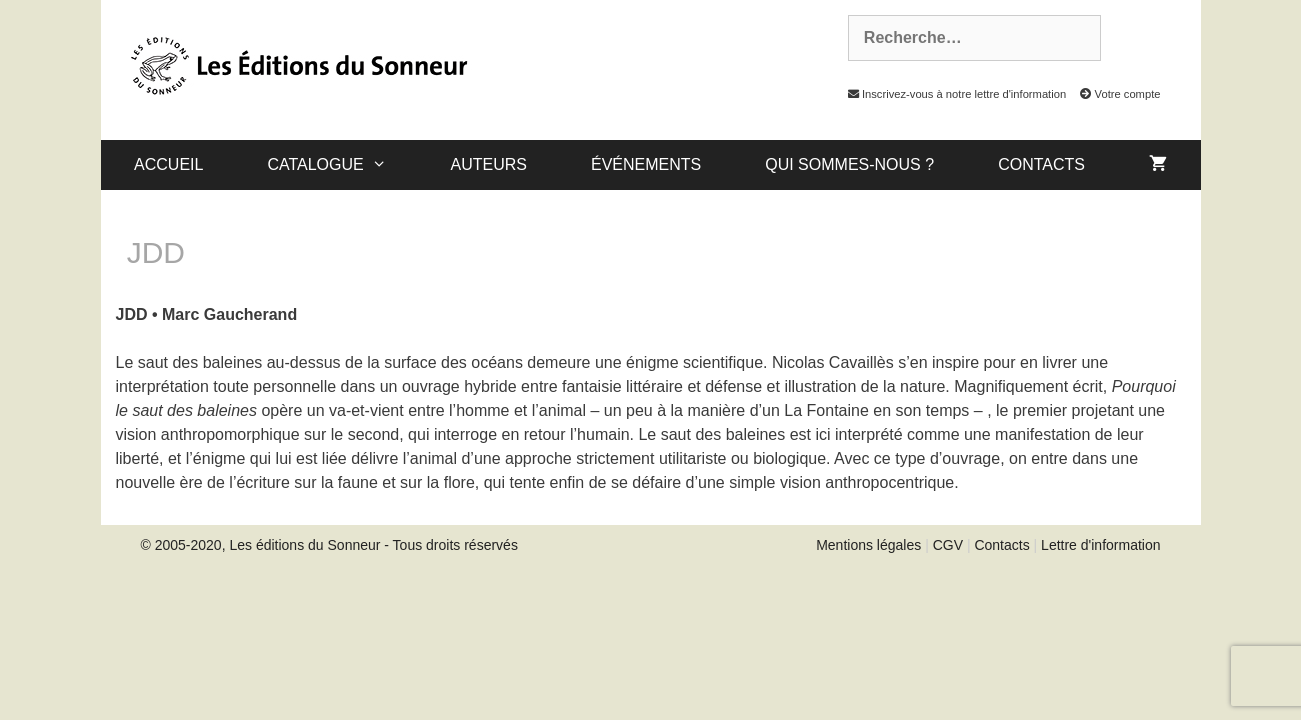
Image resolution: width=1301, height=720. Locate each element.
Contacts (1041, 164)
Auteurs (489, 164)
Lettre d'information (1100, 545)
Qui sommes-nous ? (849, 164)
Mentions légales (868, 545)
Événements (646, 164)
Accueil (168, 164)
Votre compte (1114, 94)
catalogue (342, 165)
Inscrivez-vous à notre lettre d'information (952, 94)
